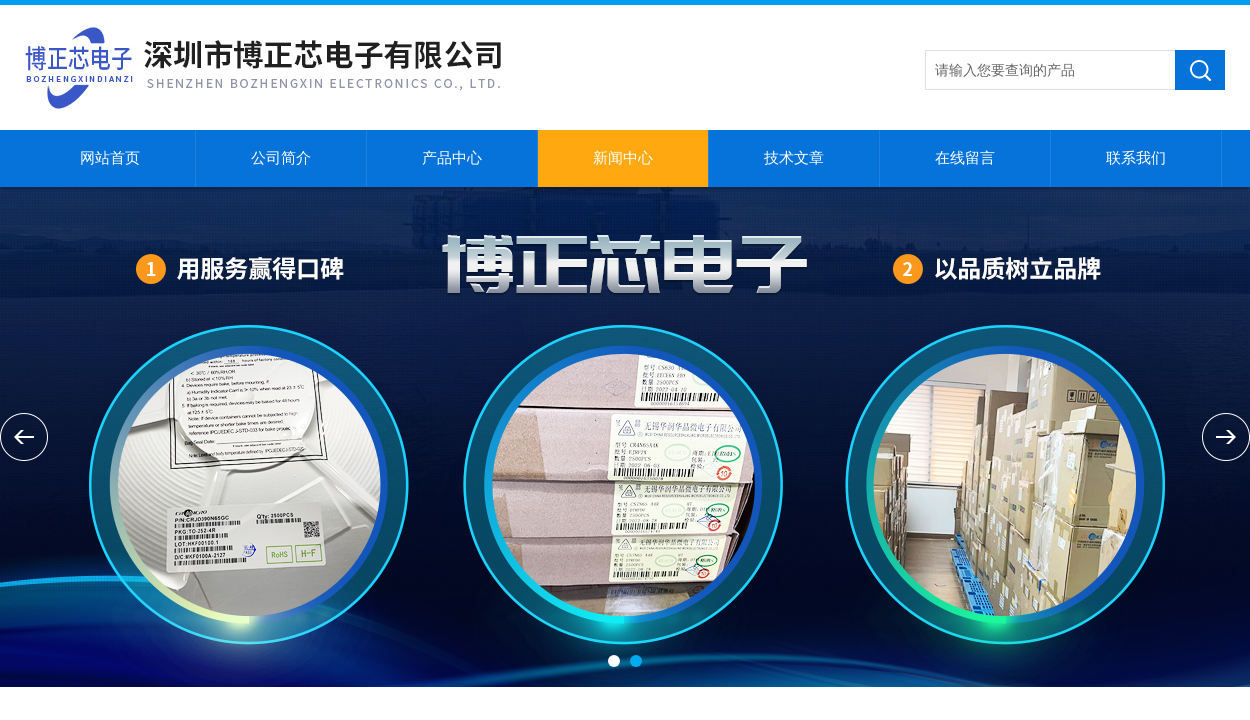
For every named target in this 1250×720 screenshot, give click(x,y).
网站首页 (110, 158)
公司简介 (281, 158)
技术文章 (794, 158)
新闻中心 (623, 158)
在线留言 (965, 158)
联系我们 (1136, 158)
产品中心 (452, 158)
